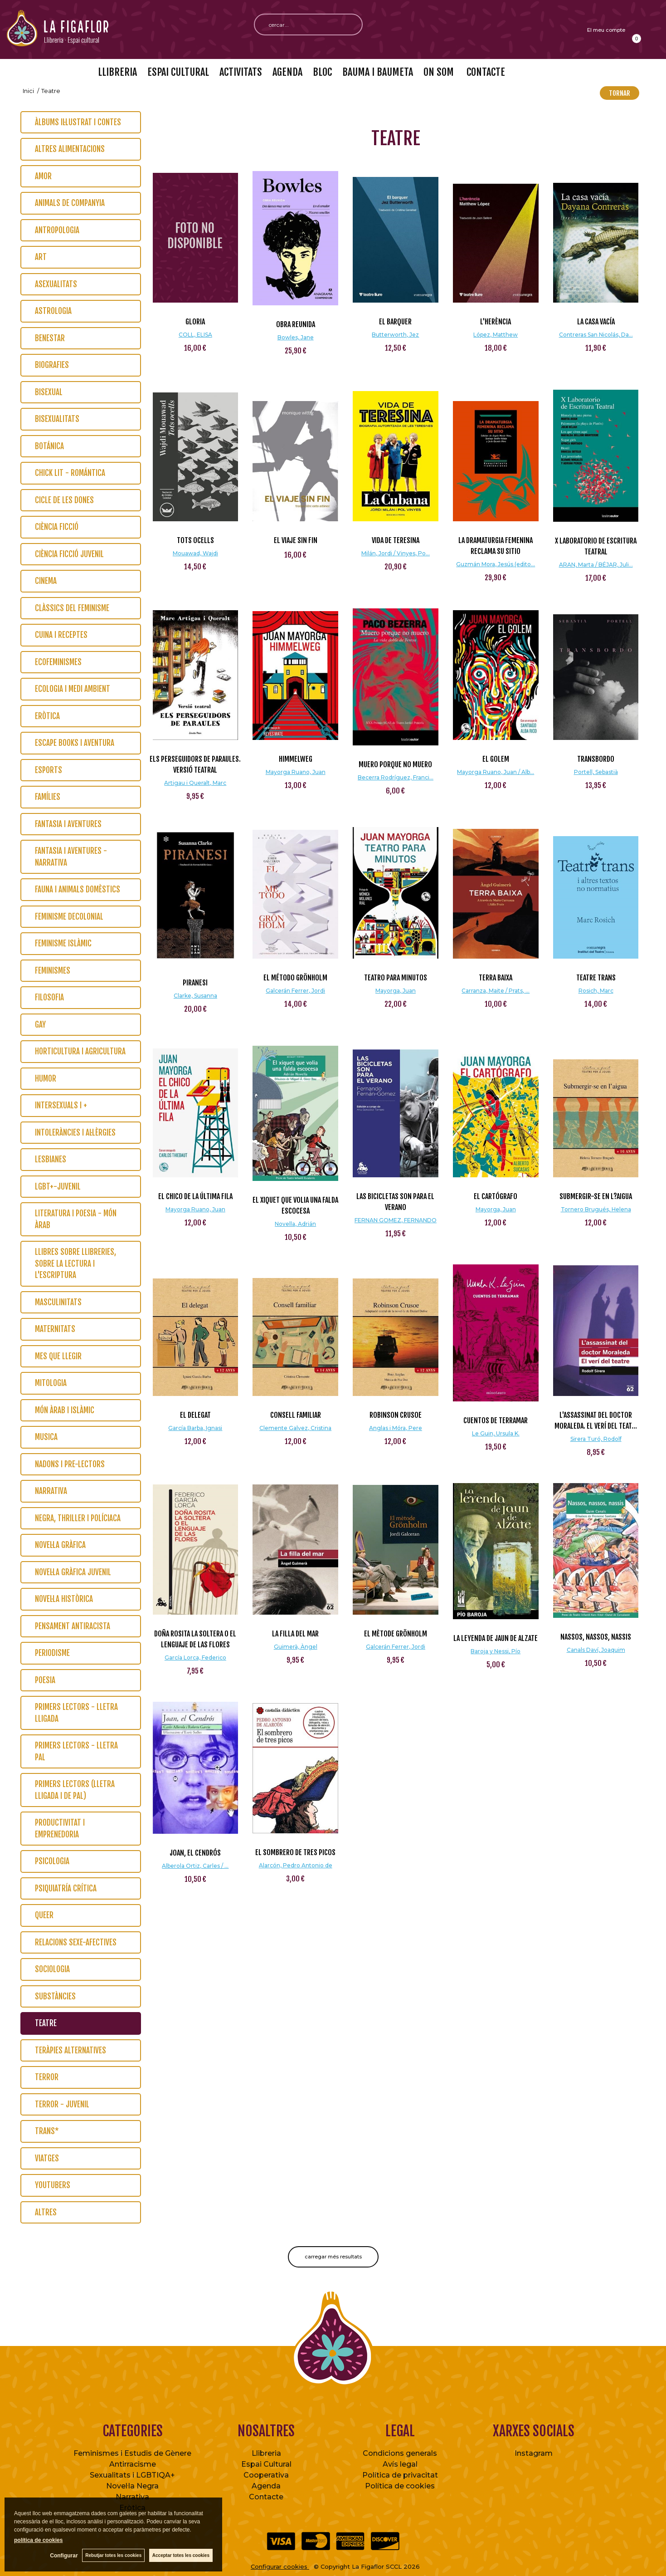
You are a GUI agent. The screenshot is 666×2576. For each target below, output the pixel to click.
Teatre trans (596, 977)
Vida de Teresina (395, 540)
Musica (46, 1437)
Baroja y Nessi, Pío (495, 1651)
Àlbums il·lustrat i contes (78, 122)
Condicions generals (400, 2453)
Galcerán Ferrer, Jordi (295, 990)
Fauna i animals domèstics (77, 889)
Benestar (50, 338)
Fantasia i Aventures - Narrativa (71, 856)
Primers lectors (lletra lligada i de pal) (75, 1790)
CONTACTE (484, 72)
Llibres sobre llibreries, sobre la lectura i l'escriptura (75, 1263)
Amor (43, 176)
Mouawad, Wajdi (195, 553)
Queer (44, 1915)
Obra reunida (295, 324)
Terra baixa (495, 977)
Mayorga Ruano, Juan (296, 772)
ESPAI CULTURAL (178, 72)
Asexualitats (56, 284)
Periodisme (52, 1653)
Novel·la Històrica (64, 1599)
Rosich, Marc (595, 990)
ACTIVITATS (240, 72)
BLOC (322, 72)
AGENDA (287, 72)
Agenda (266, 2486)
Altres (46, 2212)
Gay (40, 1024)
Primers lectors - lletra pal (76, 1751)
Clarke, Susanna (195, 995)
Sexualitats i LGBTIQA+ (132, 2475)
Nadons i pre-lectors (70, 1464)
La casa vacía (596, 321)
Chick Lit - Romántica (70, 473)
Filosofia (49, 997)
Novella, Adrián (295, 1223)
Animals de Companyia (70, 203)
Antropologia (57, 230)
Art (41, 257)
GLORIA (195, 321)
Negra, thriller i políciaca (78, 1518)
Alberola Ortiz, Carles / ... (195, 1865)
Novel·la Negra (132, 2486)
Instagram (534, 2453)
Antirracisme (132, 2464)
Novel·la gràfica (60, 1545)
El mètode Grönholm (395, 1633)
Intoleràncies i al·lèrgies (75, 1132)
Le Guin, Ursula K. (496, 1433)
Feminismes (52, 970)
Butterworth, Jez (395, 334)
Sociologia (52, 1969)
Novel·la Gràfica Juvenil (73, 1572)
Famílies (47, 797)
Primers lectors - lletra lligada (76, 1713)
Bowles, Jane (295, 337)
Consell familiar (295, 1415)
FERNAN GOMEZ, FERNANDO (396, 1220)
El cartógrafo (495, 1196)
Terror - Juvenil (62, 2104)
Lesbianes (50, 1159)
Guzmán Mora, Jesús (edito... (495, 564)
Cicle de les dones (64, 500)
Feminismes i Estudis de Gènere (132, 2453)
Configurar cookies (280, 2566)
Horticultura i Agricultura (80, 1051)
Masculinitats (58, 1302)
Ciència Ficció (56, 527)
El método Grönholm (295, 977)
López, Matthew (495, 334)
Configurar (64, 2555)
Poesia (45, 1680)
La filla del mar (295, 1633)
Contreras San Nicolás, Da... (596, 334)
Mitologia (51, 1383)
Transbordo (595, 759)
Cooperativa (266, 2475)
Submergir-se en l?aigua (595, 1196)
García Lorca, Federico (195, 1657)
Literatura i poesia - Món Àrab (76, 1219)
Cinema (46, 581)
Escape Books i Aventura (74, 743)
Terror (46, 2077)
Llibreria (266, 2453)
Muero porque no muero (395, 764)
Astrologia (53, 311)
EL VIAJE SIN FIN (295, 540)
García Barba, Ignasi (195, 1428)
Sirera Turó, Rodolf (596, 1438)
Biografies (52, 365)
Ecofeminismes (58, 662)
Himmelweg (295, 759)
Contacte (266, 2497)
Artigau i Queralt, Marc (195, 782)
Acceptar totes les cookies (180, 2555)
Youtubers (52, 2185)
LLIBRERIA (117, 72)
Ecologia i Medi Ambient (72, 689)
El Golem (495, 759)
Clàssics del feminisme (72, 608)
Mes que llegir (58, 1356)
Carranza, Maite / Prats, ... (496, 990)
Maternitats (55, 1329)
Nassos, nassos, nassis (595, 1636)
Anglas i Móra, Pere (395, 1428)
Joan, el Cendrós (195, 1852)
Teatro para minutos (395, 977)
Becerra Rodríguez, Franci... (395, 777)
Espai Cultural (266, 2464)
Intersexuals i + (61, 1105)
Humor (45, 1078)
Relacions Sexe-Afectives (76, 1942)
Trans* (47, 2131)
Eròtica (47, 716)
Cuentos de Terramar (495, 1420)
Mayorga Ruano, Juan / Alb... (495, 772)
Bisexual (49, 392)
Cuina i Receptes (61, 635)
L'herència (495, 321)
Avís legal (400, 2464)
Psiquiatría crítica (66, 1888)
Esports (48, 770)
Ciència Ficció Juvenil (69, 554)
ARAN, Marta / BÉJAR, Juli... (596, 564)
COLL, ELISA (195, 334)
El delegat (195, 1415)
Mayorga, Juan (395, 990)
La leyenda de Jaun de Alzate (495, 1638)
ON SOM (438, 72)
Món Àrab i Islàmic (64, 1410)
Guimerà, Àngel (295, 1646)
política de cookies (38, 2540)
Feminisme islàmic (63, 943)
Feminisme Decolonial (69, 916)
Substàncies (55, 1996)
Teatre (46, 2023)
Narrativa (51, 1491)
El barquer (395, 321)
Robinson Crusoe (395, 1415)
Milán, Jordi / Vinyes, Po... (395, 553)
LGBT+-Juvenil (58, 1186)
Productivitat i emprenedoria (60, 1828)
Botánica (49, 446)
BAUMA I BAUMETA (377, 72)
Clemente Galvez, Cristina (295, 1428)
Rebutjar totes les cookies (113, 2555)
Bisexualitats (57, 419)
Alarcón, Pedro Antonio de (295, 1865)
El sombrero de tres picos (295, 1852)
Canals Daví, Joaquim (596, 1649)
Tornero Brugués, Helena (596, 1209)
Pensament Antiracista (72, 1626)
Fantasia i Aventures (68, 824)
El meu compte (606, 30)
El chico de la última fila (195, 1196)
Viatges (47, 2158)
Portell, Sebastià (596, 772)
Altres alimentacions (70, 149)
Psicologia (52, 1861)
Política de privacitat (400, 2475)
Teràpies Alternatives (70, 2050)
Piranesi (195, 982)
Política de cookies (400, 2486)
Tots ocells (195, 540)
